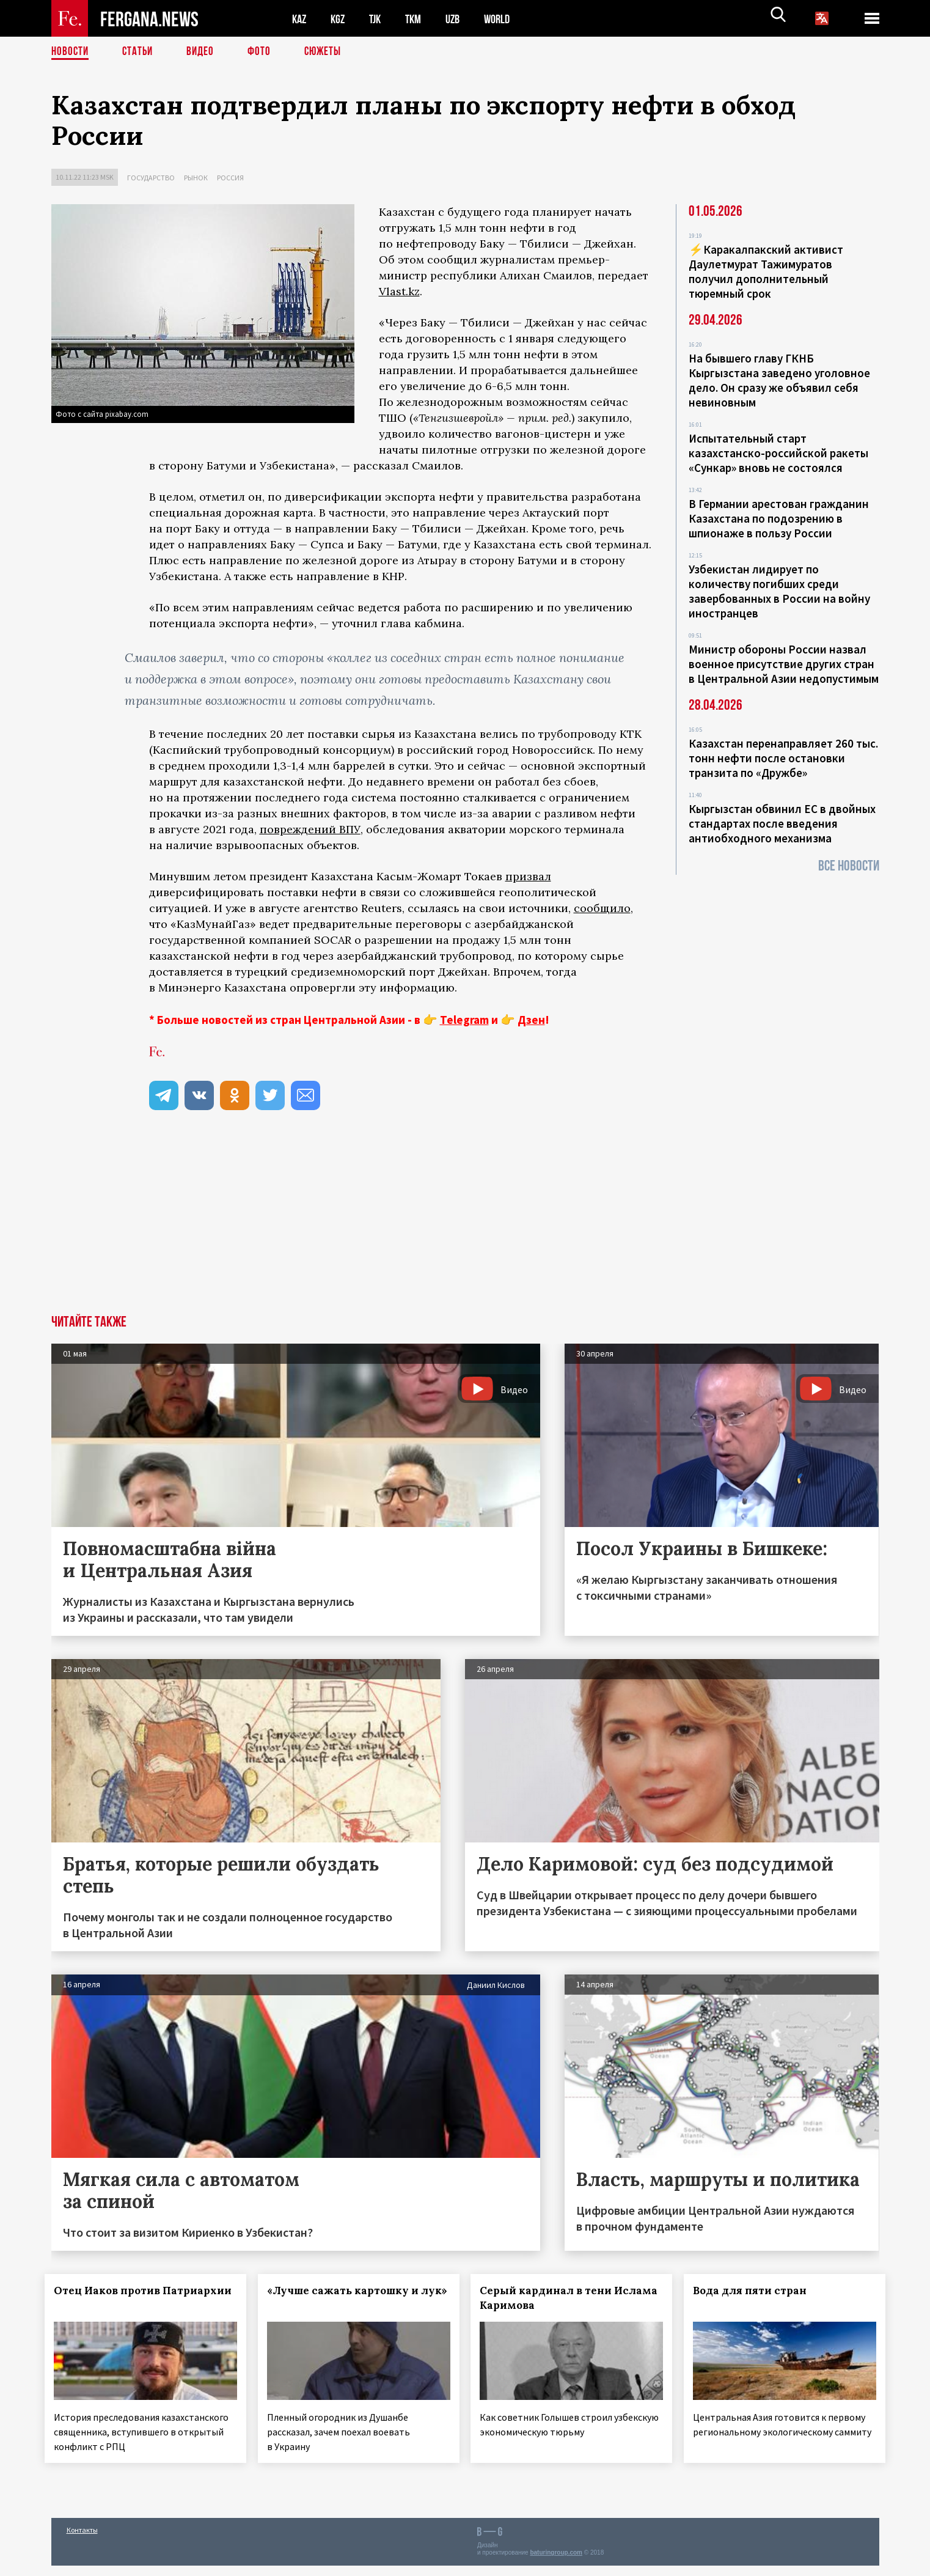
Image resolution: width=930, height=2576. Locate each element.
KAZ (300, 18)
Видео (204, 52)
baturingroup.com (556, 2562)
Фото (264, 52)
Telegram (464, 1019)
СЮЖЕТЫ (329, 52)
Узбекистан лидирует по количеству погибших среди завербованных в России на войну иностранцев (779, 591)
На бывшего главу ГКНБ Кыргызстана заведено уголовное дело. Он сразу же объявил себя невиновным (779, 380)
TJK (379, 18)
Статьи (140, 52)
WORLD (507, 18)
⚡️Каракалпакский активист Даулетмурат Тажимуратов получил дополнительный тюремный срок (766, 271)
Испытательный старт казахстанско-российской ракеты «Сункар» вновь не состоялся (778, 453)
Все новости (848, 866)
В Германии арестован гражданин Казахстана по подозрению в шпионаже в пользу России (779, 518)
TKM (419, 18)
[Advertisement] (465, 1223)
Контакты (82, 2540)
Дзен (531, 1019)
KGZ (340, 18)
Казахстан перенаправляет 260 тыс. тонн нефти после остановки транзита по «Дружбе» (783, 758)
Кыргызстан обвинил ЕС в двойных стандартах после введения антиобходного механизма (782, 823)
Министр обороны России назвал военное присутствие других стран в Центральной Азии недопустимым (784, 664)
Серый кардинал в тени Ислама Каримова (552, 2298)
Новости (70, 52)
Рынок (196, 177)
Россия (230, 177)
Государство (151, 177)
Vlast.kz (399, 291)
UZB (461, 18)
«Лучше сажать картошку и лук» (344, 2298)
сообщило (602, 908)
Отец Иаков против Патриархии (113, 2298)
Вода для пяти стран (756, 2290)
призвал (528, 876)
